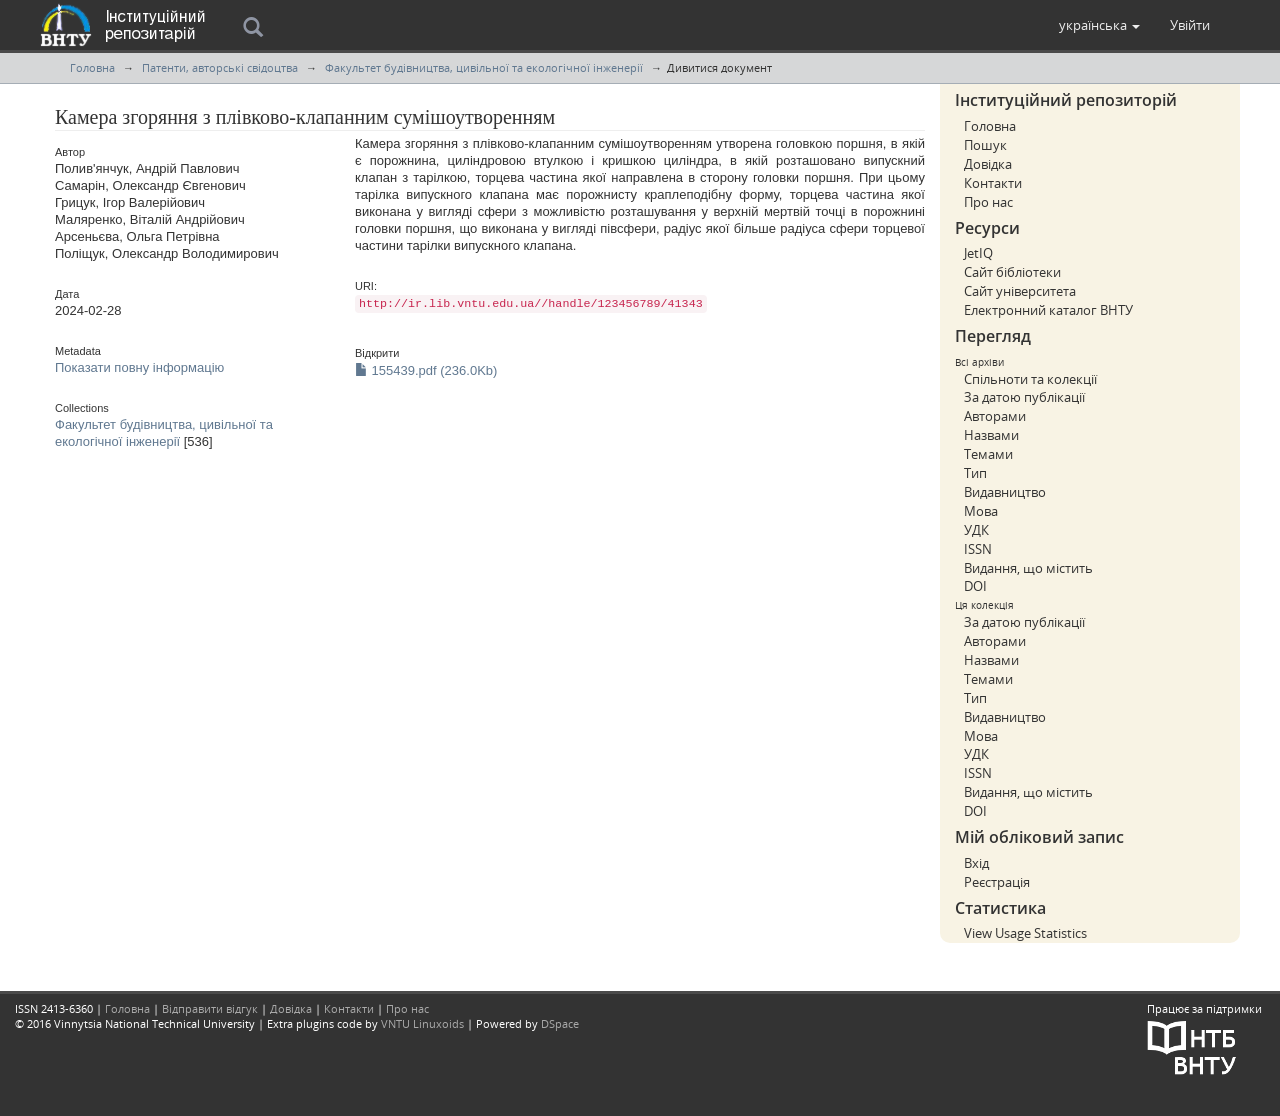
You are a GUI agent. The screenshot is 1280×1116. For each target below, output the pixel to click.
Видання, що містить (1028, 568)
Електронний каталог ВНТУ (1048, 310)
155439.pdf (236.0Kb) (426, 370)
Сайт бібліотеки (1012, 272)
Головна (92, 67)
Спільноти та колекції (1030, 379)
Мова (981, 511)
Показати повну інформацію (139, 367)
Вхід (976, 863)
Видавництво (1005, 492)
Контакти (993, 183)
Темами (988, 454)
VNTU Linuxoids (422, 1023)
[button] (1099, 25)
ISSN (978, 549)
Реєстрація (997, 882)
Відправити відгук (210, 1008)
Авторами (995, 416)
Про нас (988, 202)
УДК (976, 530)
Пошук (985, 145)
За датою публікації (1024, 397)
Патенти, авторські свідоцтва (220, 67)
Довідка (988, 164)
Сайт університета (1020, 291)
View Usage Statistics (1025, 933)
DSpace (560, 1023)
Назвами (991, 435)
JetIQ (978, 253)
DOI (975, 586)
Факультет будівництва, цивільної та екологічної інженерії (484, 67)
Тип (975, 473)
